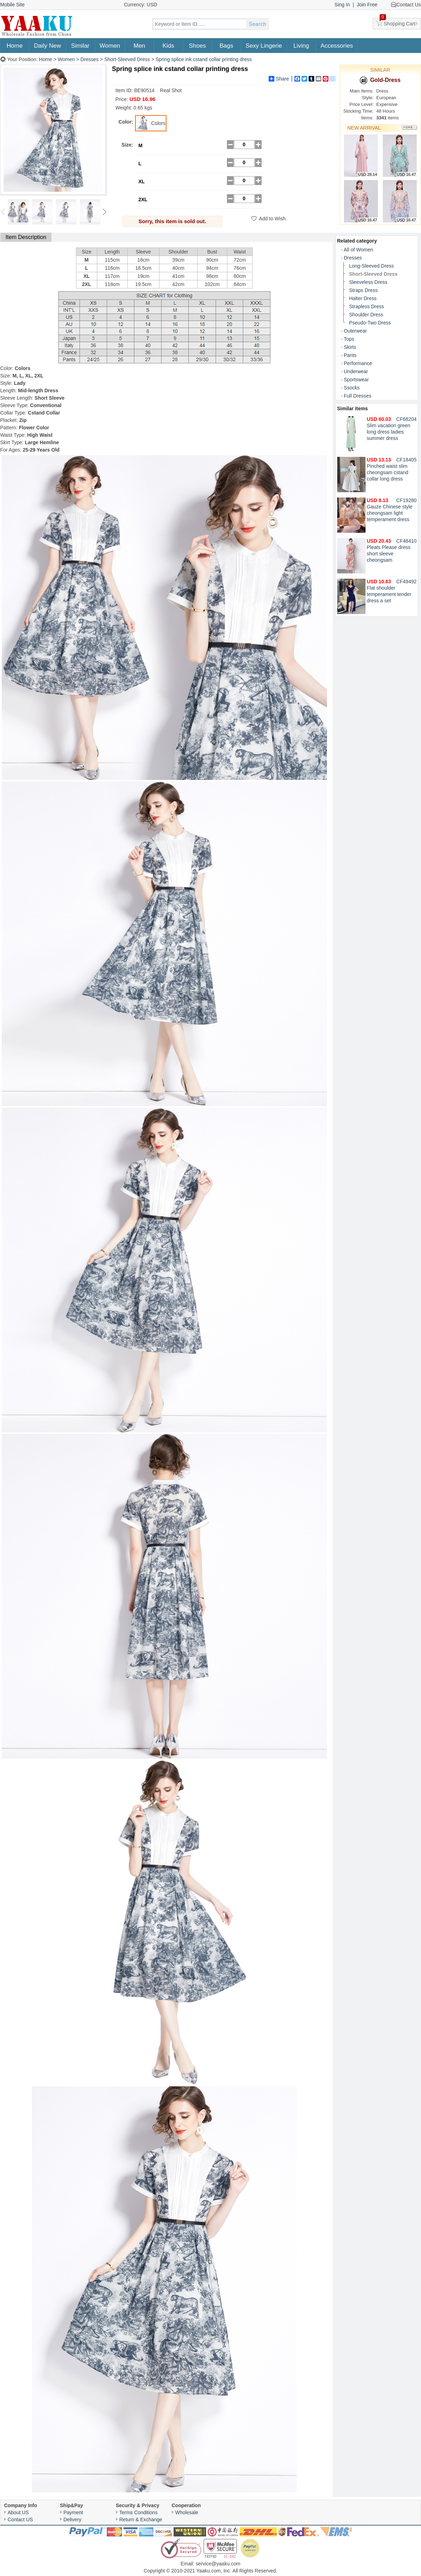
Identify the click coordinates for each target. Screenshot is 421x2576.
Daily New (47, 45)
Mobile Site (12, 4)
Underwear (356, 371)
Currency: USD (140, 4)
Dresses (90, 59)
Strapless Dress (366, 306)
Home (15, 45)
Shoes (197, 45)
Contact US (20, 2519)
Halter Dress (363, 298)
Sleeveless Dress (368, 282)
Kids (168, 45)
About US (18, 2512)
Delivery (73, 2519)
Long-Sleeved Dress (371, 266)
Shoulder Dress (366, 314)
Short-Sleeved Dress (127, 59)
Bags (226, 45)
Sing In (342, 4)
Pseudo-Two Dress (370, 323)
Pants (350, 355)
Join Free (367, 4)
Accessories (337, 45)
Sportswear (356, 379)
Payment (73, 2512)
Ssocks (352, 387)
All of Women (358, 249)
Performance (358, 363)
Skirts (350, 347)
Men (139, 45)
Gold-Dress (380, 80)
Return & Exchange (140, 2519)
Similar (80, 45)
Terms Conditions (138, 2512)
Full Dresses (358, 396)
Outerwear (355, 331)
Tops (349, 339)
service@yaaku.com (218, 2563)
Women (110, 45)
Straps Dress (363, 290)
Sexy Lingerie (264, 45)
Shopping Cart (398, 22)
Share (279, 79)
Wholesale (186, 2512)
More (409, 127)
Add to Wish (272, 218)
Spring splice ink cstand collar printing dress (204, 59)
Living (301, 45)
